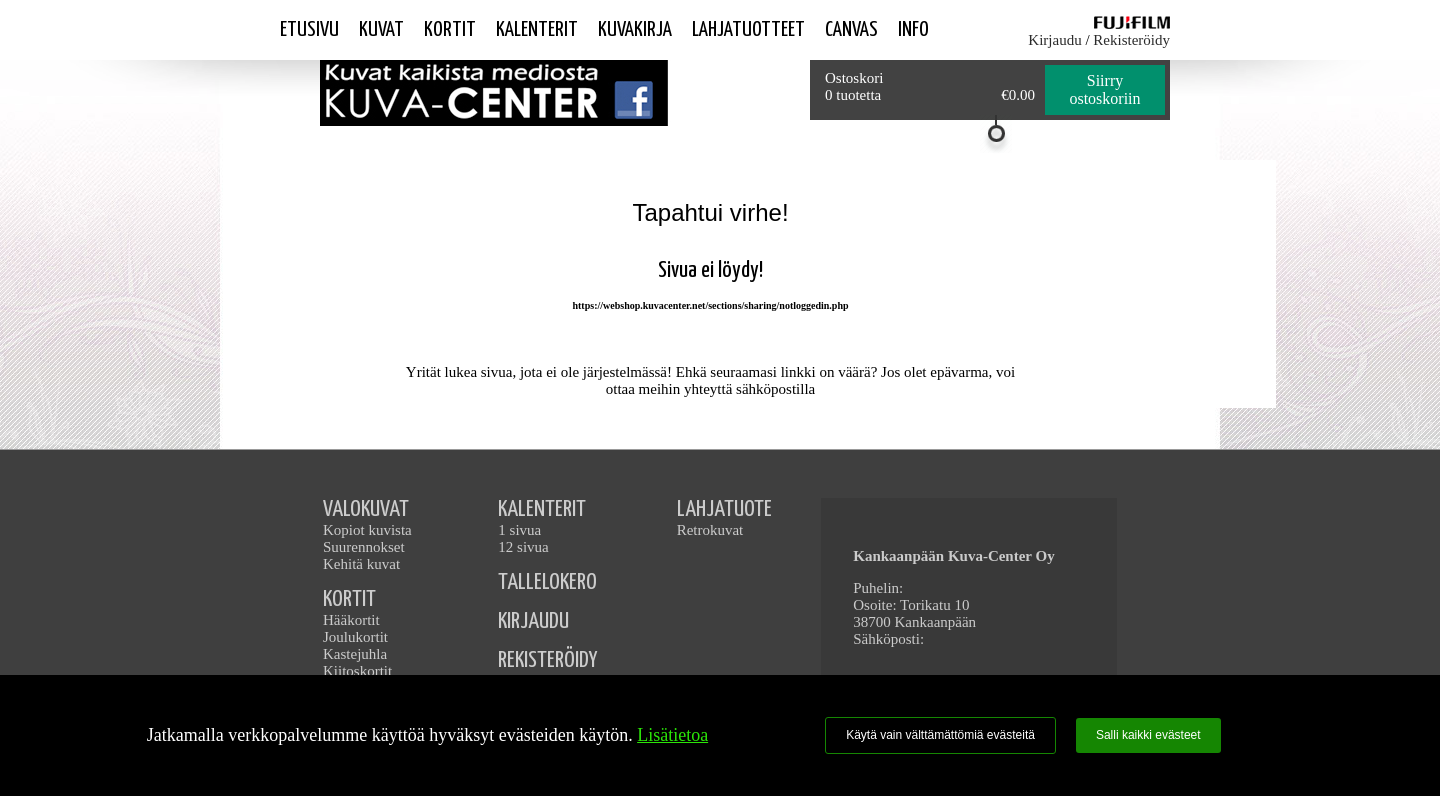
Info (913, 30)
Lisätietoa (672, 735)
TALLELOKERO (547, 582)
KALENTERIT (542, 509)
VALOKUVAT (366, 509)
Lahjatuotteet (748, 30)
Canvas (851, 30)
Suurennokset (364, 547)
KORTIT (349, 599)
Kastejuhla (355, 654)
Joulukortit (355, 637)
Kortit (450, 30)
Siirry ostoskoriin (1104, 89)
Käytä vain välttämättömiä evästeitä (940, 735)
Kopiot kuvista (367, 530)
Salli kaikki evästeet (1148, 735)
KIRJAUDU (533, 621)
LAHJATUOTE (724, 509)
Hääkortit (351, 620)
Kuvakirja (635, 30)
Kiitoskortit (357, 671)
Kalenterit (537, 30)
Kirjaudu (1054, 40)
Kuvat (381, 30)
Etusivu (309, 30)
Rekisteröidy (1131, 40)
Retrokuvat (710, 530)
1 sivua (519, 530)
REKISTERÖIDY (547, 660)
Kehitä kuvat (361, 564)
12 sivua (523, 547)
